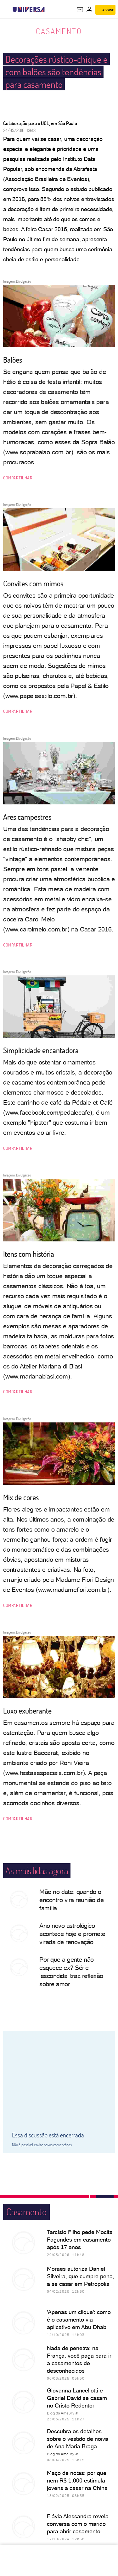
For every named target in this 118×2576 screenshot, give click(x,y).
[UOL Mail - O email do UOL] (80, 9)
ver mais (59, 2517)
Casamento (59, 31)
